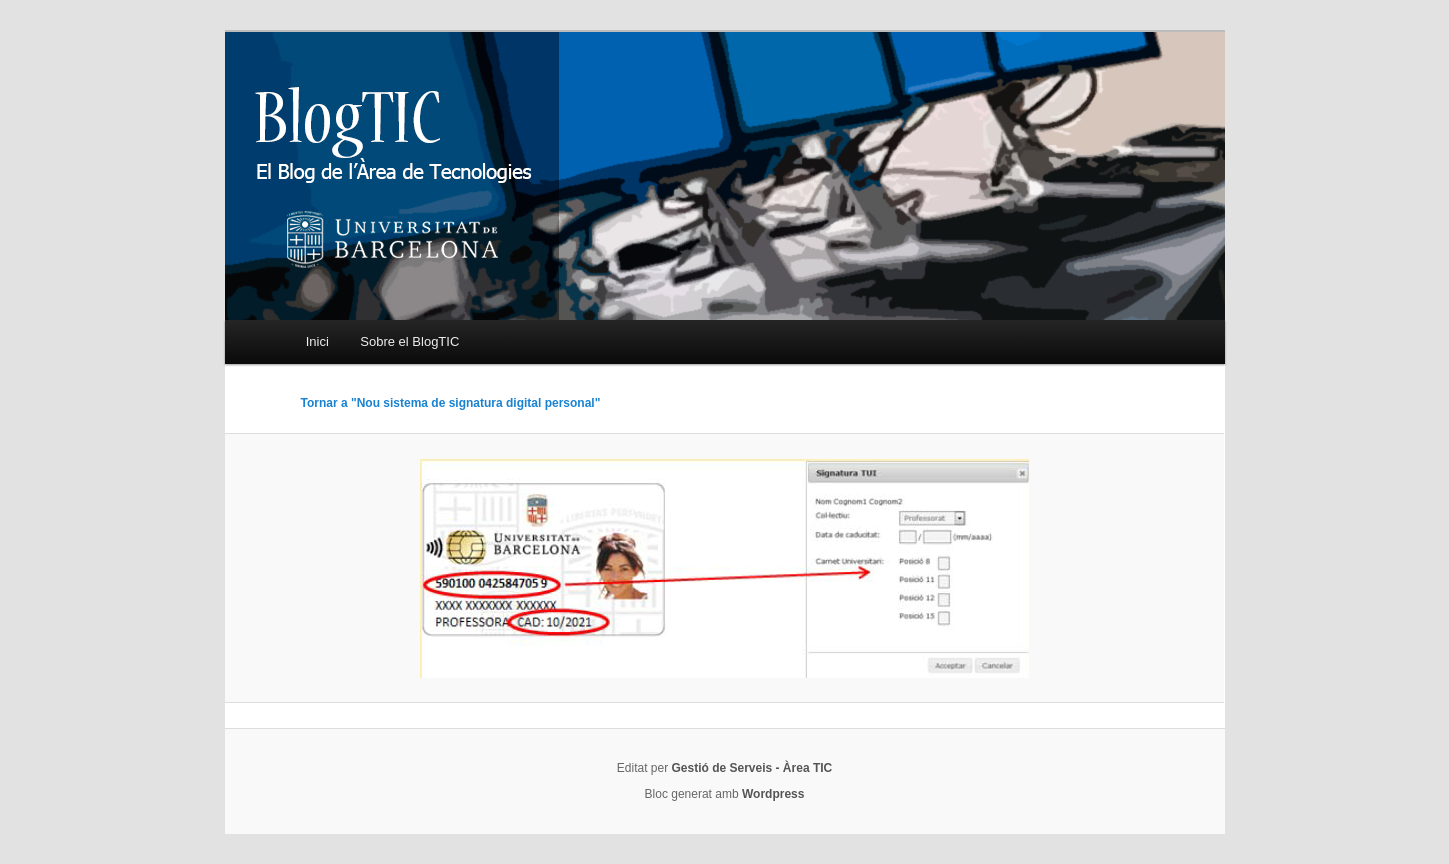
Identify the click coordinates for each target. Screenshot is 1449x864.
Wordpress (773, 794)
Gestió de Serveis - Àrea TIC (751, 768)
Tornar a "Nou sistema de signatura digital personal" (451, 403)
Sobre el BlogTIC (409, 341)
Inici (317, 341)
